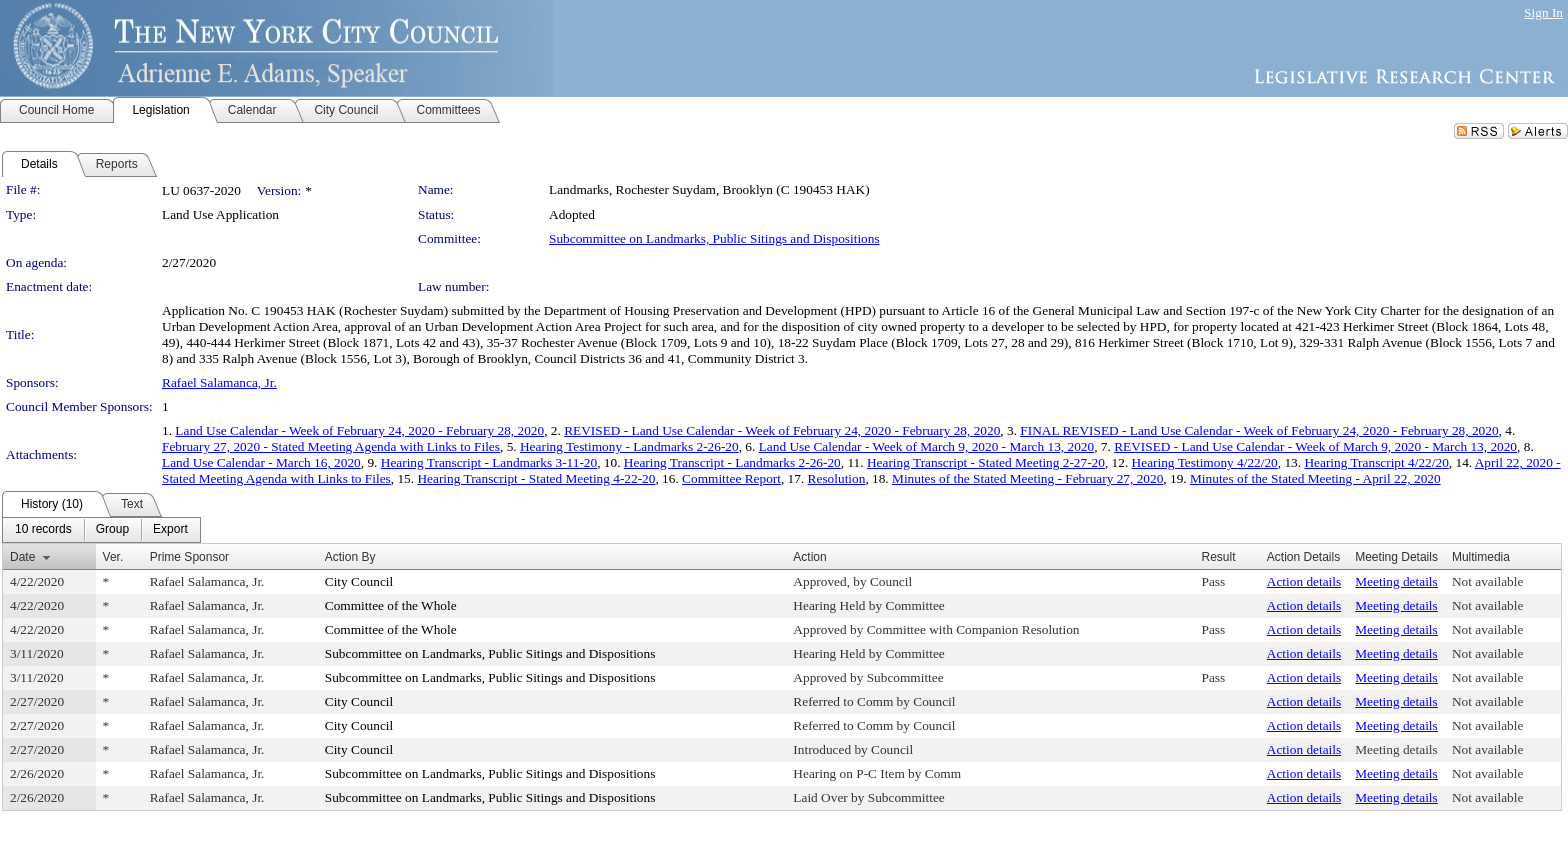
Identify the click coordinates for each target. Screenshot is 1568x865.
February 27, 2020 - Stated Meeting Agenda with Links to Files (331, 446)
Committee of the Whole (391, 605)
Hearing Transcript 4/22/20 (1376, 462)
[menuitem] (43, 530)
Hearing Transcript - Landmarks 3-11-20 (489, 462)
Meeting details (1396, 581)
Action (809, 557)
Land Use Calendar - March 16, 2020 (261, 462)
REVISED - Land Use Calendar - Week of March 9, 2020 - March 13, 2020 (1315, 446)
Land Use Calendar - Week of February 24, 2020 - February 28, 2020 (359, 430)
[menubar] (101, 530)
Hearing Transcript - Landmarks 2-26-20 (732, 462)
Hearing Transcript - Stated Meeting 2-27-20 (986, 462)
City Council (359, 581)
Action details (1304, 581)
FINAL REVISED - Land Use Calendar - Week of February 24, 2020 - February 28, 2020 (1259, 430)
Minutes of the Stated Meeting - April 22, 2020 (1315, 478)
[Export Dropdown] (170, 530)
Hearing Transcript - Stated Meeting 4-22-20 (536, 478)
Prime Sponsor (189, 557)
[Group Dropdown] (112, 530)
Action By (350, 557)
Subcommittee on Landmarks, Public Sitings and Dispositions (714, 238)
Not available (1487, 581)
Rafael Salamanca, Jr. (219, 382)
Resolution (837, 478)
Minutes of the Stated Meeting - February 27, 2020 (1027, 478)
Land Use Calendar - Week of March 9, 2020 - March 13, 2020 (927, 446)
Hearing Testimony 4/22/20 (1205, 462)
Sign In (1543, 12)
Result (1219, 557)
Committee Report (731, 478)
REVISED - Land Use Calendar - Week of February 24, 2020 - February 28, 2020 (782, 430)
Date (22, 557)
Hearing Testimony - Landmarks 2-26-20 (629, 446)
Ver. (113, 557)
